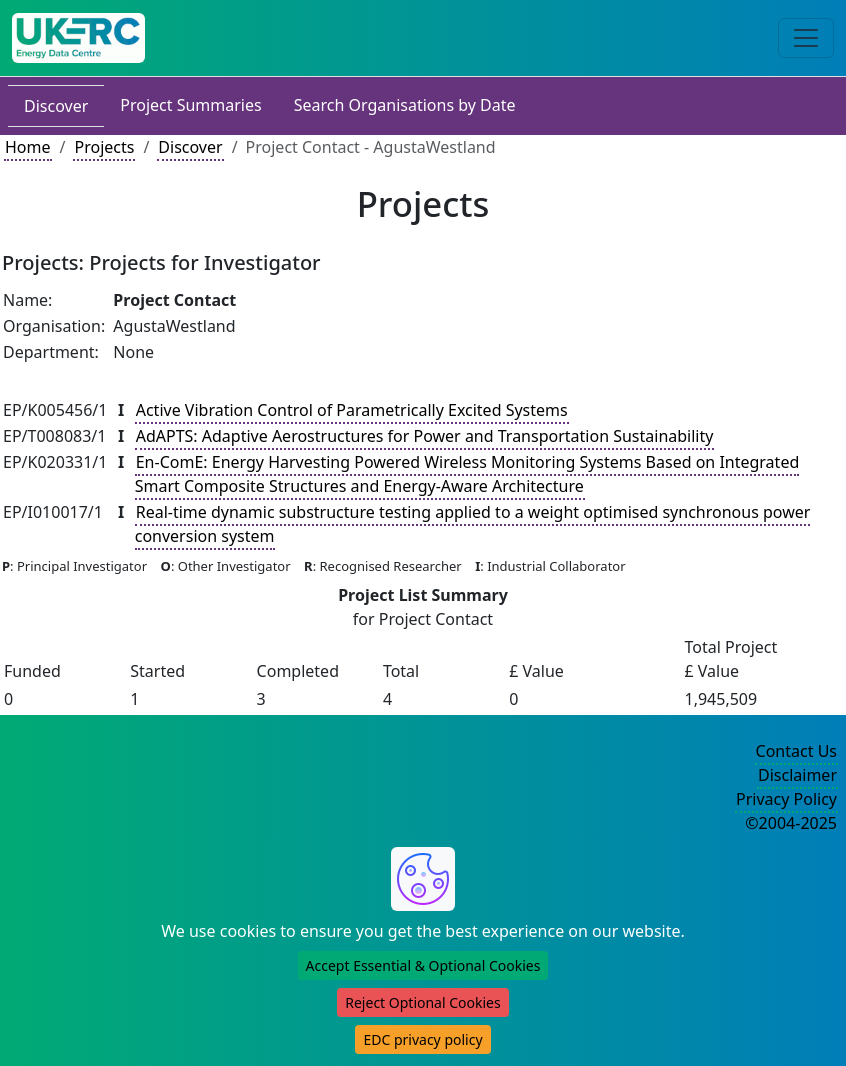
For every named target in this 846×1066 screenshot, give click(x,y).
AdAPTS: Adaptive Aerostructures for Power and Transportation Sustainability (425, 436)
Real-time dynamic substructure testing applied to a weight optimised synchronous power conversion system (473, 524)
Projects (104, 147)
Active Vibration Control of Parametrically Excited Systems (352, 410)
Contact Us (796, 751)
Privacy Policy (786, 799)
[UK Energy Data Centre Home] (78, 38)
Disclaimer (797, 775)
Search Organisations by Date (405, 105)
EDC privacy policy (422, 1039)
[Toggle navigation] (806, 38)
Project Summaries (190, 105)
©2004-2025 (791, 823)
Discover (56, 106)
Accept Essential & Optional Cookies (423, 965)
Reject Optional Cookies (422, 1002)
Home (28, 147)
